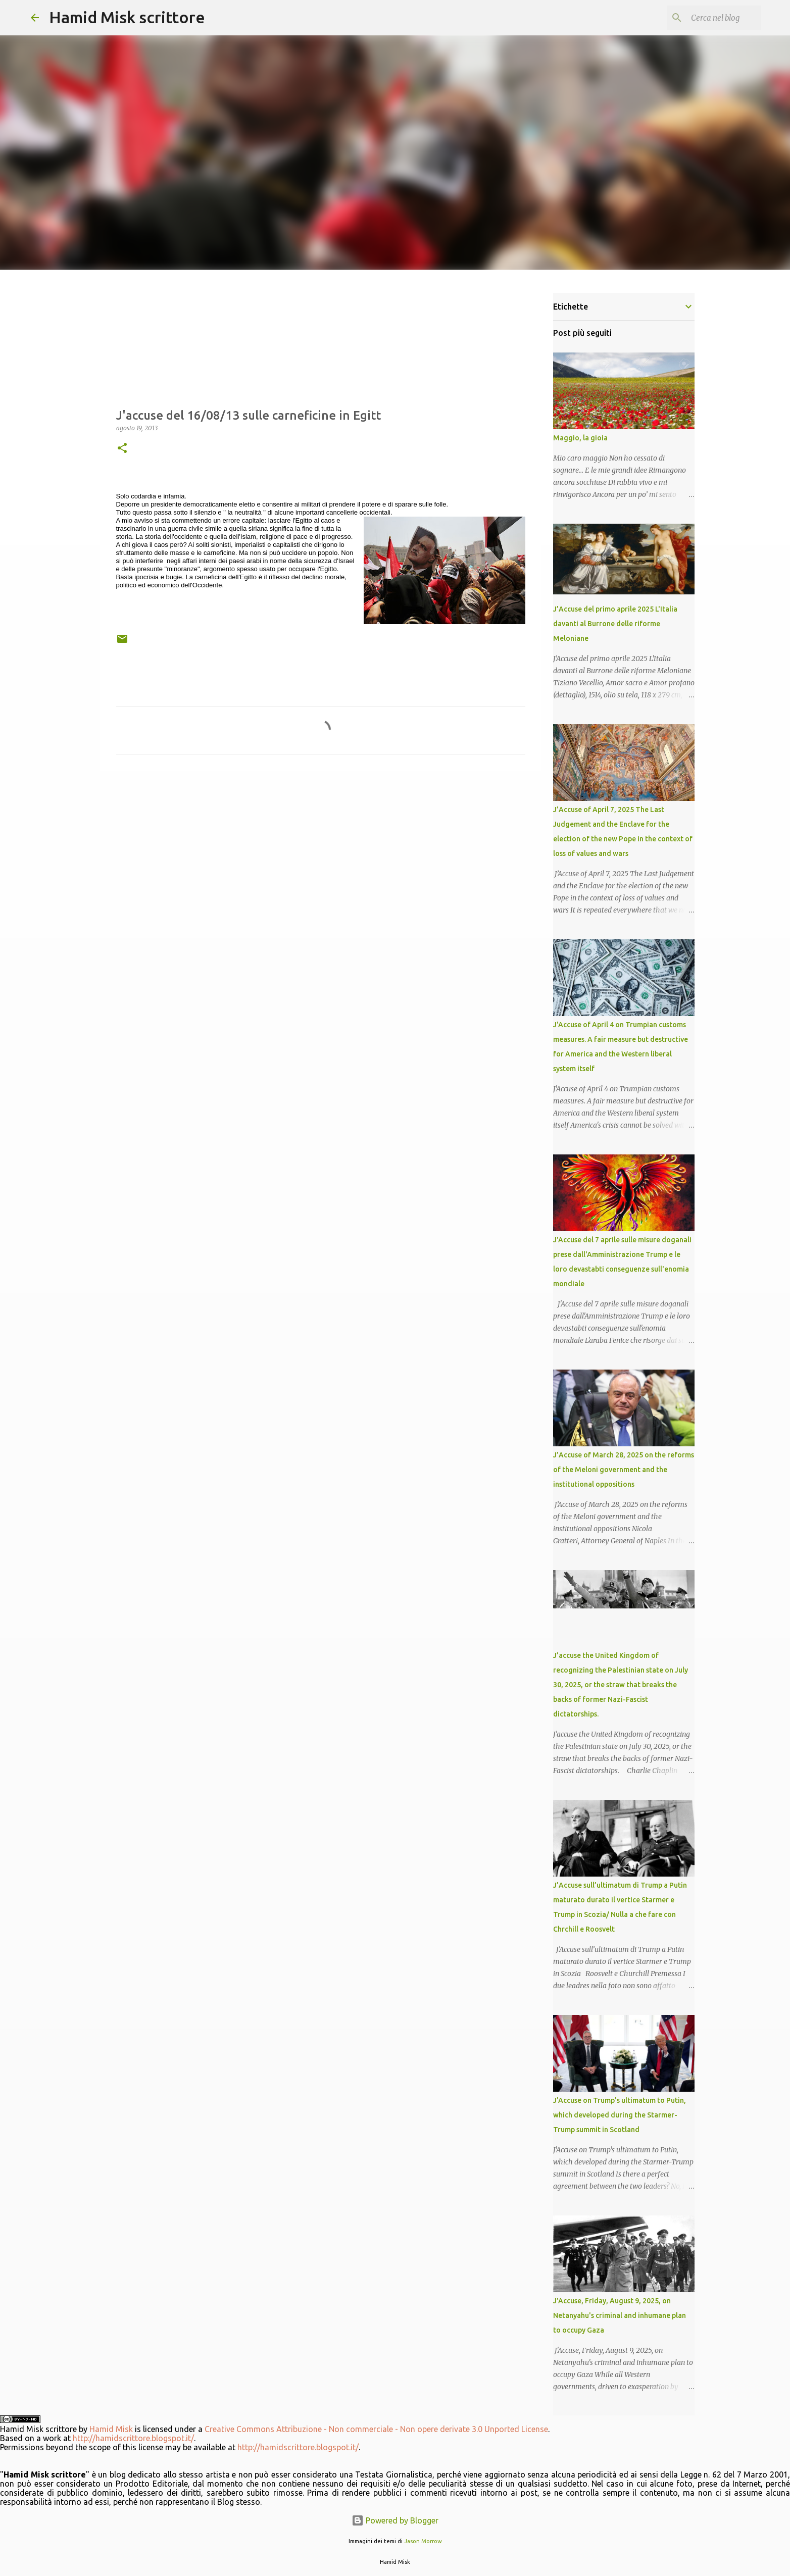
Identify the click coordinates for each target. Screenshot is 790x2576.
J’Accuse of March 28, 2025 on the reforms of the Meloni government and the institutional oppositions (623, 1469)
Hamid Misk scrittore (127, 17)
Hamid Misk (111, 2429)
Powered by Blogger (395, 2520)
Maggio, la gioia (580, 438)
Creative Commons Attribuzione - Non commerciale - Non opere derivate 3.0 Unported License (376, 2429)
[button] (122, 449)
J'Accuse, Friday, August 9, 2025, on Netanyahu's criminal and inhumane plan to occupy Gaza (619, 2315)
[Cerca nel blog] (708, 18)
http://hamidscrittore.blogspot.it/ (133, 2438)
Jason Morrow (423, 2541)
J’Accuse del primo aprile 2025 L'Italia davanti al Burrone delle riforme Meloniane (615, 623)
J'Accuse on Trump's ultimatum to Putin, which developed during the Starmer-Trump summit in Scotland (619, 2115)
